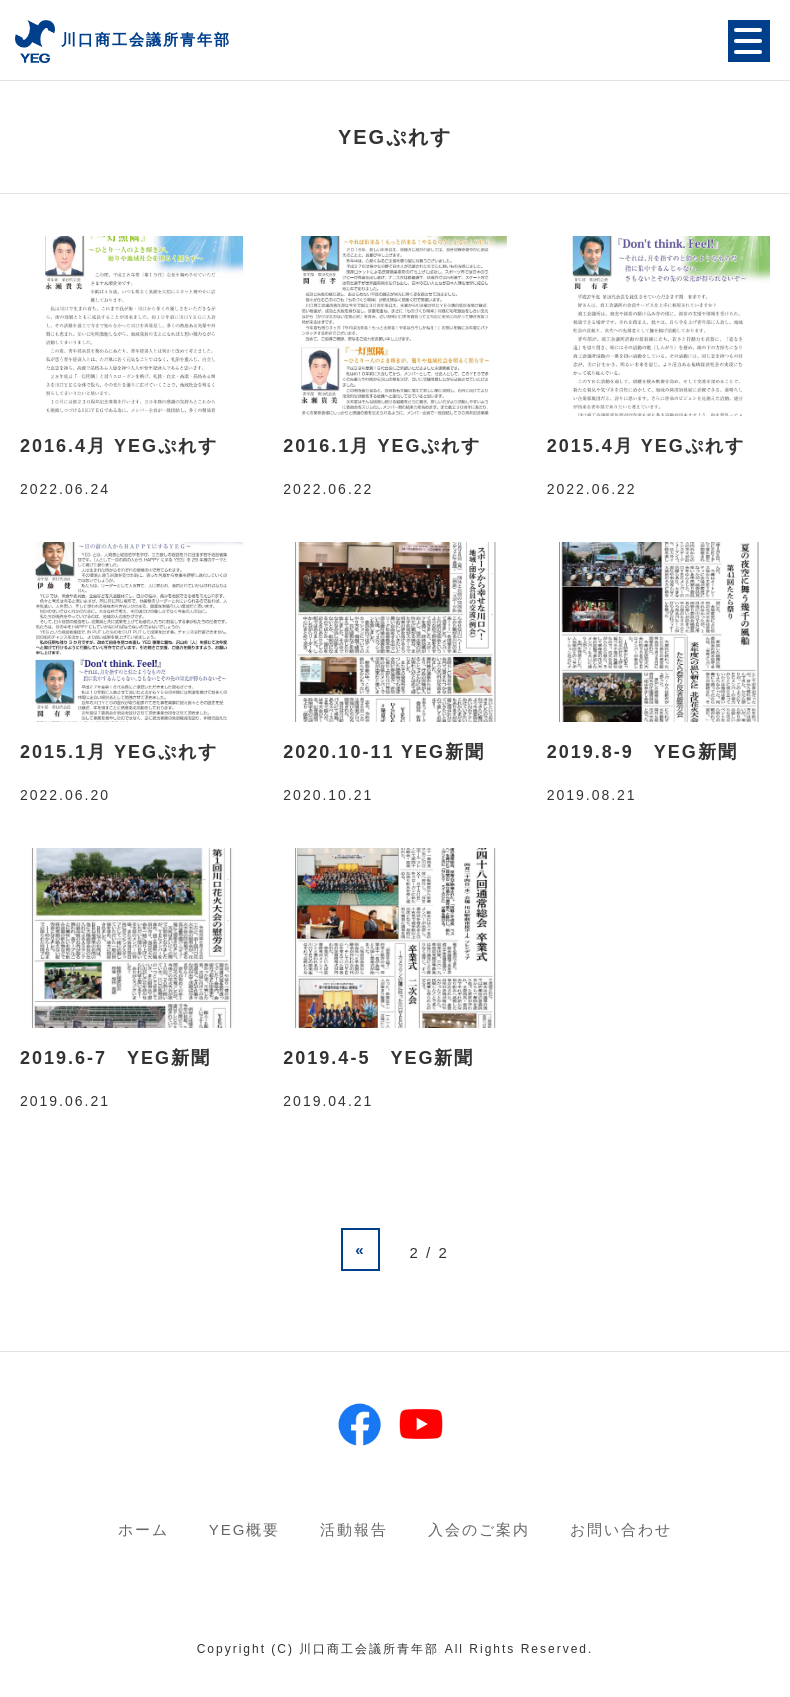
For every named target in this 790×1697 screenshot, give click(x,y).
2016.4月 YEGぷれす (119, 446)
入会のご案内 (479, 1529)
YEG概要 (245, 1529)
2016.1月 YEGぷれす (382, 446)
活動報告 (354, 1529)
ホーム (143, 1529)
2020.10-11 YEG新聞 (384, 752)
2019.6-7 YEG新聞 (115, 1058)
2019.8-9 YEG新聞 (642, 752)
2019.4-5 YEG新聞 (378, 1058)
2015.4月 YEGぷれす (646, 446)
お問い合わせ (621, 1529)
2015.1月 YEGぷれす (119, 752)
